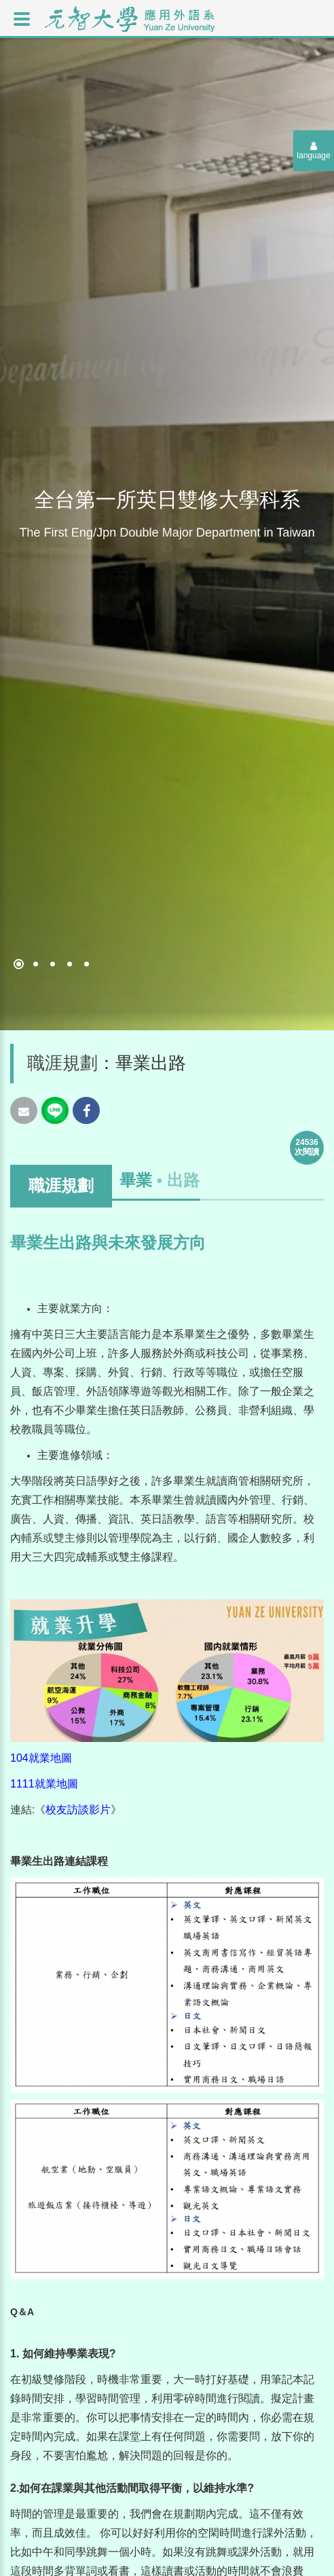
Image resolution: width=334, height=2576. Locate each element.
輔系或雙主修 (53, 1538)
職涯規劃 (62, 1063)
